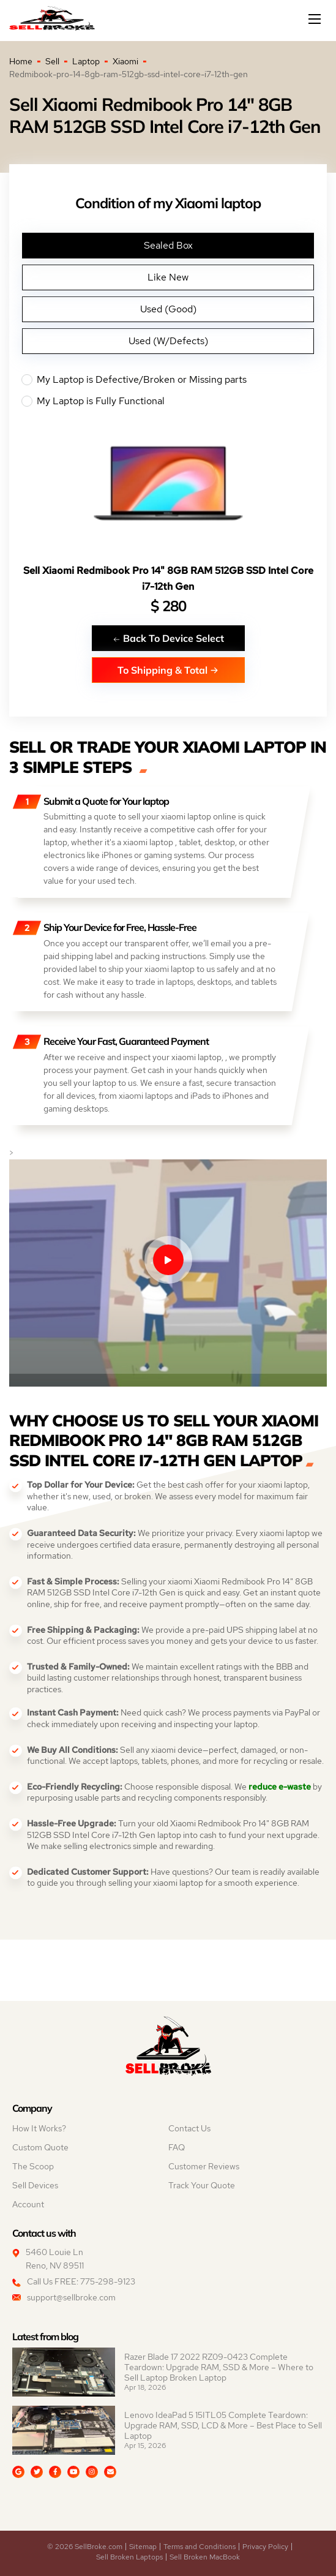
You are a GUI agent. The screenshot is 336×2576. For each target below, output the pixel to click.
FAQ (176, 2147)
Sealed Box (168, 245)
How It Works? (39, 2128)
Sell (52, 61)
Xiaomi (125, 61)
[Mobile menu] (316, 19)
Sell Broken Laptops (129, 2557)
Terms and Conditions (199, 2547)
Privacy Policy (265, 2547)
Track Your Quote (201, 2185)
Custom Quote (40, 2147)
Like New (168, 277)
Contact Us (189, 2128)
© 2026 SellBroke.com (84, 2547)
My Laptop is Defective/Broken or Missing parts (168, 380)
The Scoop (33, 2166)
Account (28, 2204)
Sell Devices (35, 2185)
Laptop (86, 61)
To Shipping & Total (168, 669)
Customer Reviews (203, 2166)
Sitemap (143, 2547)
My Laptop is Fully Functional (168, 401)
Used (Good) (168, 309)
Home (20, 61)
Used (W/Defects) (168, 340)
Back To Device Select (168, 637)
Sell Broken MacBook (205, 2557)
